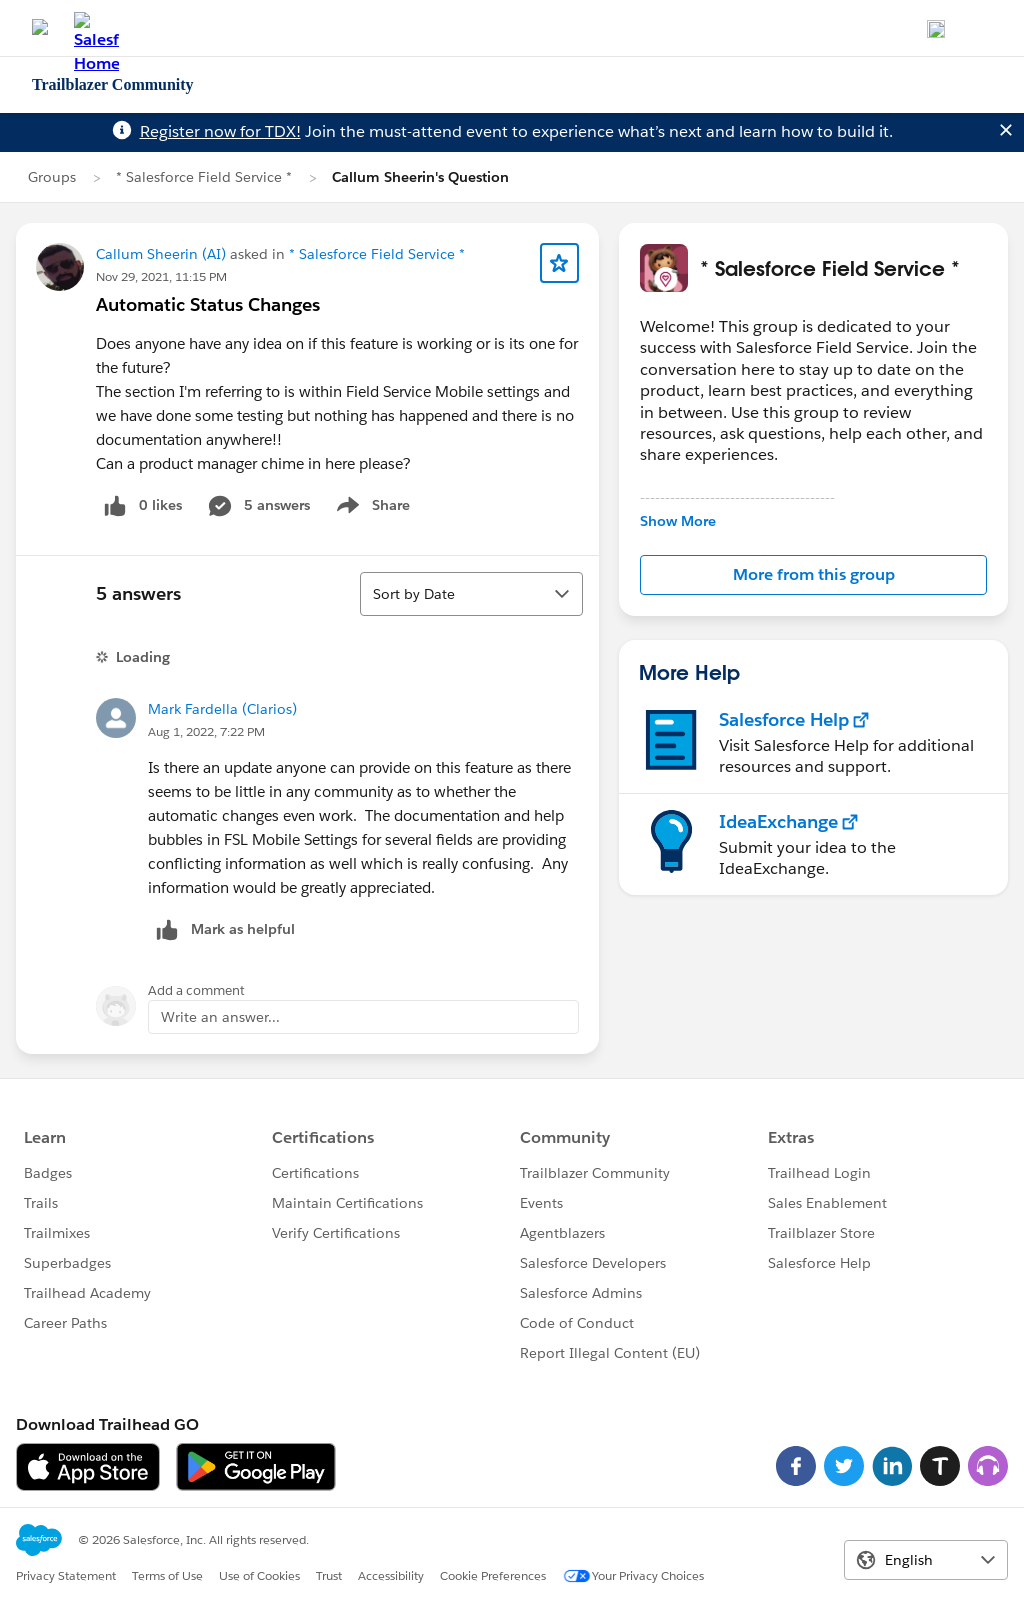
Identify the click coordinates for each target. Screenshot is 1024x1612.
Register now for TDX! (220, 131)
